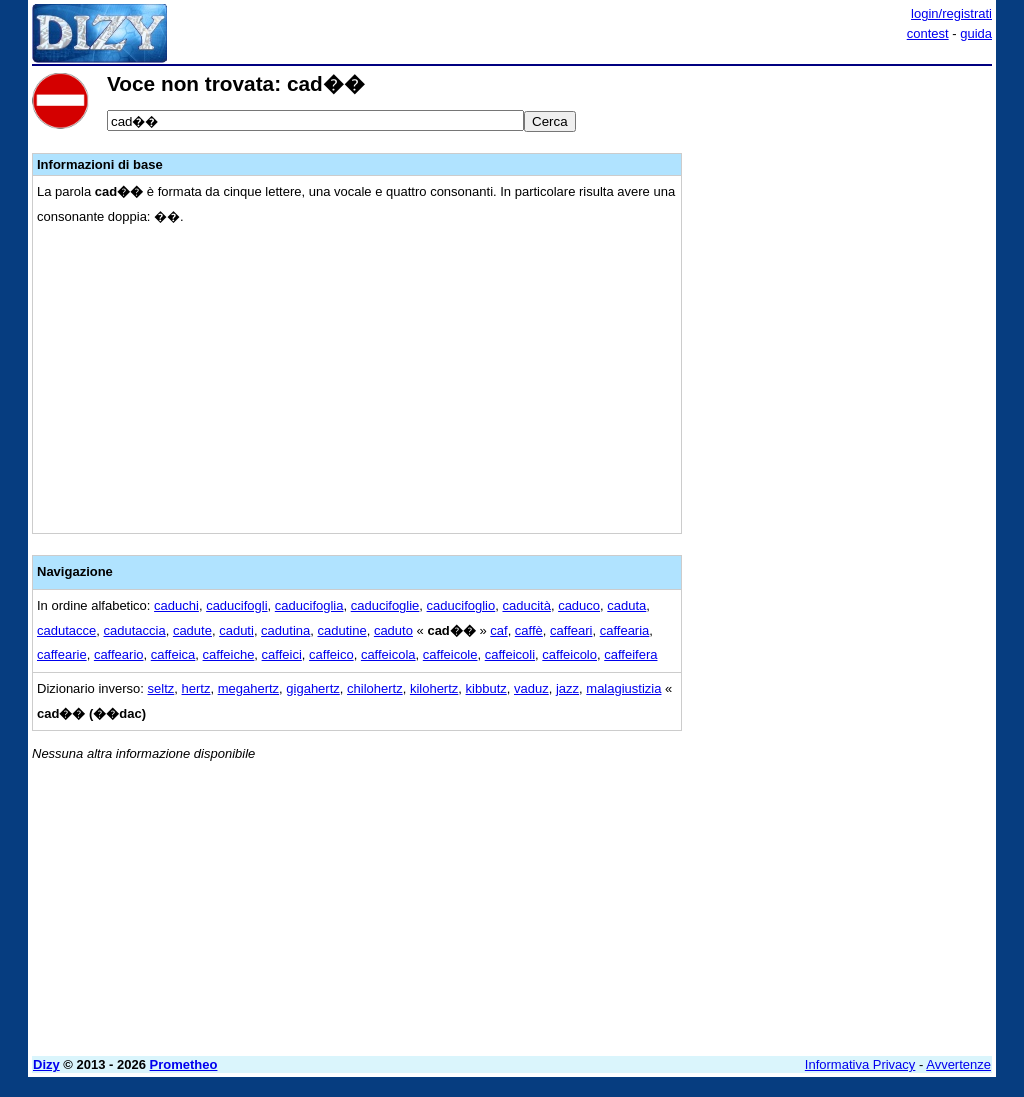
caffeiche (229, 654)
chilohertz (375, 688)
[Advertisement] (842, 198)
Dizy (46, 1064)
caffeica (173, 654)
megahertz (248, 688)
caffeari (571, 630)
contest (928, 33)
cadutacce (66, 630)
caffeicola (388, 654)
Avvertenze (958, 1064)
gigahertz (312, 688)
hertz (196, 688)
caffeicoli (510, 654)
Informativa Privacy (860, 1064)
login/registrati (951, 13)
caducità (526, 605)
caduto (393, 630)
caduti (236, 630)
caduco (579, 605)
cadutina (285, 630)
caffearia (625, 630)
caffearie (62, 654)
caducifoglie (385, 605)
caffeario (119, 654)
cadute (192, 630)
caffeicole (450, 654)
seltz (161, 688)
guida (976, 33)
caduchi (176, 605)
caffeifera (630, 654)
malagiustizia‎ (623, 688)
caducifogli (236, 605)
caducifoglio (461, 605)
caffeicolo (569, 654)
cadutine (342, 630)
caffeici (282, 654)
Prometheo (184, 1064)
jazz (567, 688)
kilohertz (434, 688)
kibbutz (486, 688)
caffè (529, 630)
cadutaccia (135, 630)
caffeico (331, 654)
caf (498, 630)
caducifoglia (309, 605)
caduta (626, 605)
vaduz (531, 688)
